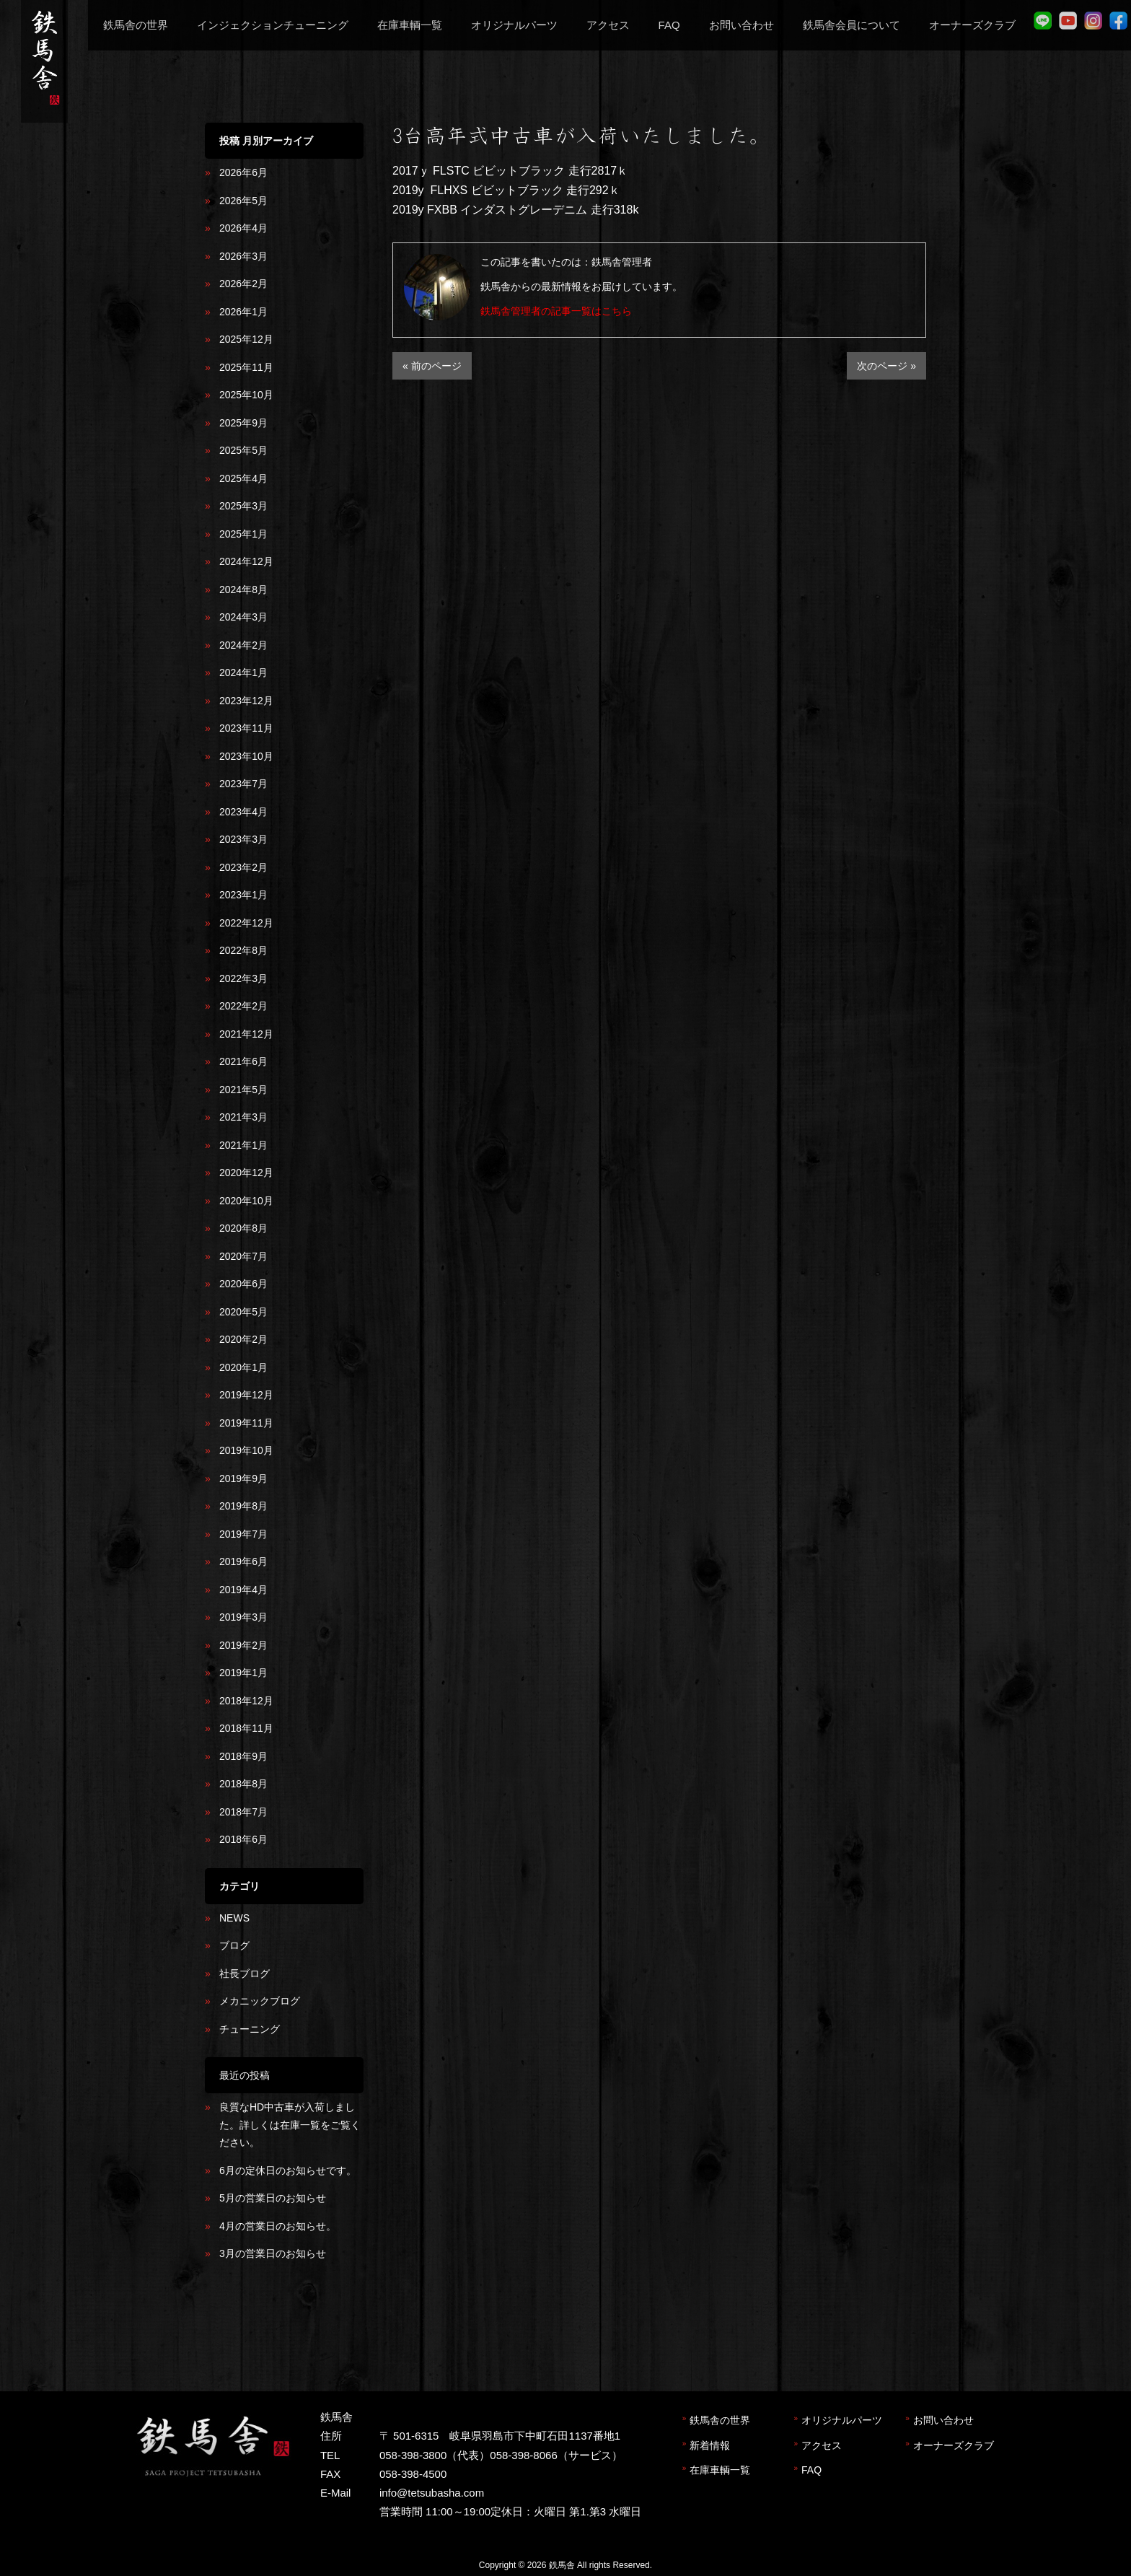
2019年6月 (243, 1561)
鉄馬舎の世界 (720, 2420)
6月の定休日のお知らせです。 (287, 2170)
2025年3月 (243, 506)
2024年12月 (246, 561)
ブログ (234, 1945)
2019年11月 (246, 1423)
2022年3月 (243, 978)
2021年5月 (243, 1089)
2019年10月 (246, 1450)
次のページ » (886, 366)
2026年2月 (243, 283)
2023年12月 (246, 700)
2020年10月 (246, 1200)
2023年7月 (243, 783)
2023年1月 (243, 895)
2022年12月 (246, 923)
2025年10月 (246, 394)
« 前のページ (432, 366)
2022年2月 (243, 1006)
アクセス (821, 2445)
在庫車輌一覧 (720, 2470)
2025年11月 (246, 367)
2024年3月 (243, 617)
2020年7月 (243, 1256)
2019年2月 (243, 1645)
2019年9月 (243, 1478)
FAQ (811, 2470)
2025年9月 (243, 423)
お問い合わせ (943, 2420)
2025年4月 (243, 478)
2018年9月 (243, 1756)
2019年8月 (243, 1506)
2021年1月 (243, 1145)
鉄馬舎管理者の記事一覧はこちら (556, 311)
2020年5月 (243, 1312)
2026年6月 (243, 172)
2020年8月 (243, 1228)
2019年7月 (243, 1534)
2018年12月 (246, 1701)
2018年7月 (243, 1812)
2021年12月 (246, 1034)
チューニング (249, 2029)
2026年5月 (243, 200)
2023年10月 (246, 756)
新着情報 (710, 2445)
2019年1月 (243, 1672)
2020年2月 (243, 1339)
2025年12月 (246, 339)
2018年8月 (243, 1783)
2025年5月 (243, 450)
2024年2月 (243, 645)
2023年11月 (246, 728)
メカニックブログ (259, 2001)
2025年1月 (243, 534)
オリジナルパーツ (841, 2420)
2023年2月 (243, 867)
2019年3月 (243, 1617)
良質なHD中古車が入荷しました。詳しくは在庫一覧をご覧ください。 (290, 2124)
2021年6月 (243, 1061)
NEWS (234, 1918)
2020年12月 (246, 1172)
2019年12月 (246, 1395)
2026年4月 (243, 228)
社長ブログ (244, 1973)
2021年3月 (243, 1117)
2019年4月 (243, 1589)
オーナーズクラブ (953, 2445)
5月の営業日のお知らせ (272, 2198)
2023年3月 (243, 839)
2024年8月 (243, 589)
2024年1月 (243, 672)
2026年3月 (243, 256)
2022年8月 (243, 950)
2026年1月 (243, 311)
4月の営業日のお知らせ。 (277, 2226)
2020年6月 (243, 1283)
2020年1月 (243, 1367)
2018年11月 (246, 1728)
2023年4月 (243, 812)
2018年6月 (243, 1839)
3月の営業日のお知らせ (272, 2253)
